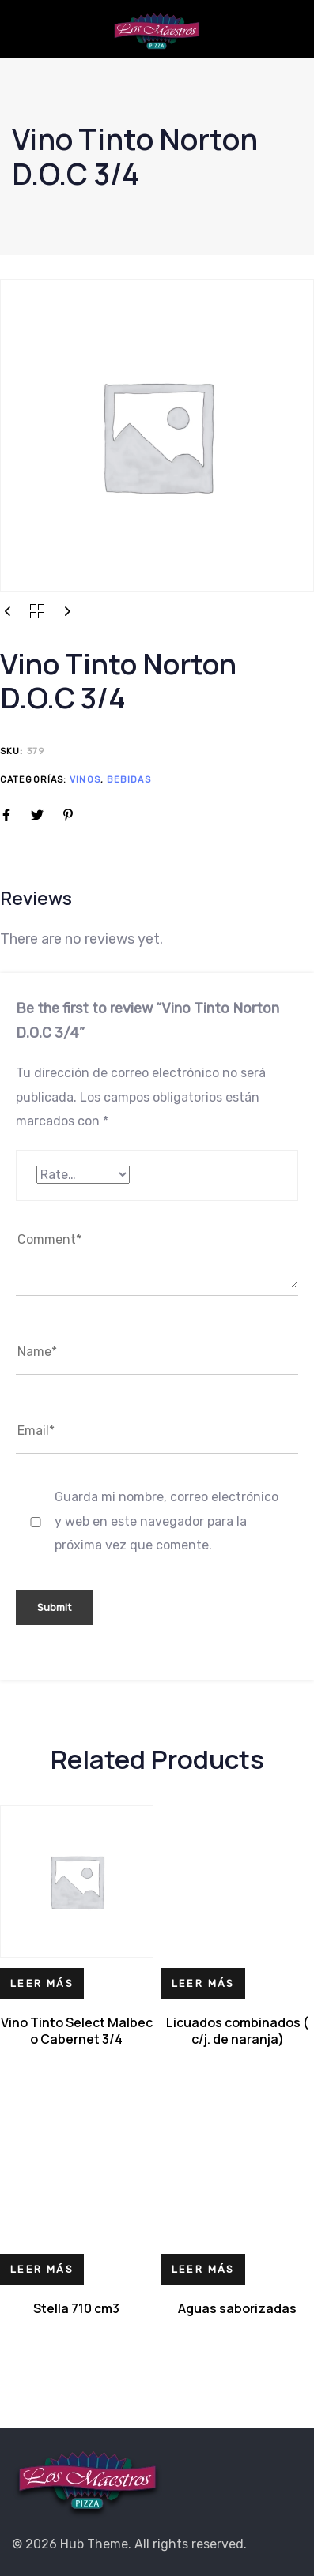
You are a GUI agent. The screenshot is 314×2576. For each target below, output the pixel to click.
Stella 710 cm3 (76, 2308)
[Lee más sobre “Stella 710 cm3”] (42, 2269)
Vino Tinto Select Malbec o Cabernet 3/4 (77, 2031)
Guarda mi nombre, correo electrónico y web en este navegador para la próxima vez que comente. (166, 1521)
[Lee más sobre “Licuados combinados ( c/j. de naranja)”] (203, 1983)
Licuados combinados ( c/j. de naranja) (237, 2031)
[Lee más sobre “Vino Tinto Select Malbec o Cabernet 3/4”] (42, 1983)
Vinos (85, 780)
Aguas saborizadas (237, 2308)
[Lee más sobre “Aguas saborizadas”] (203, 2269)
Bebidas (129, 780)
